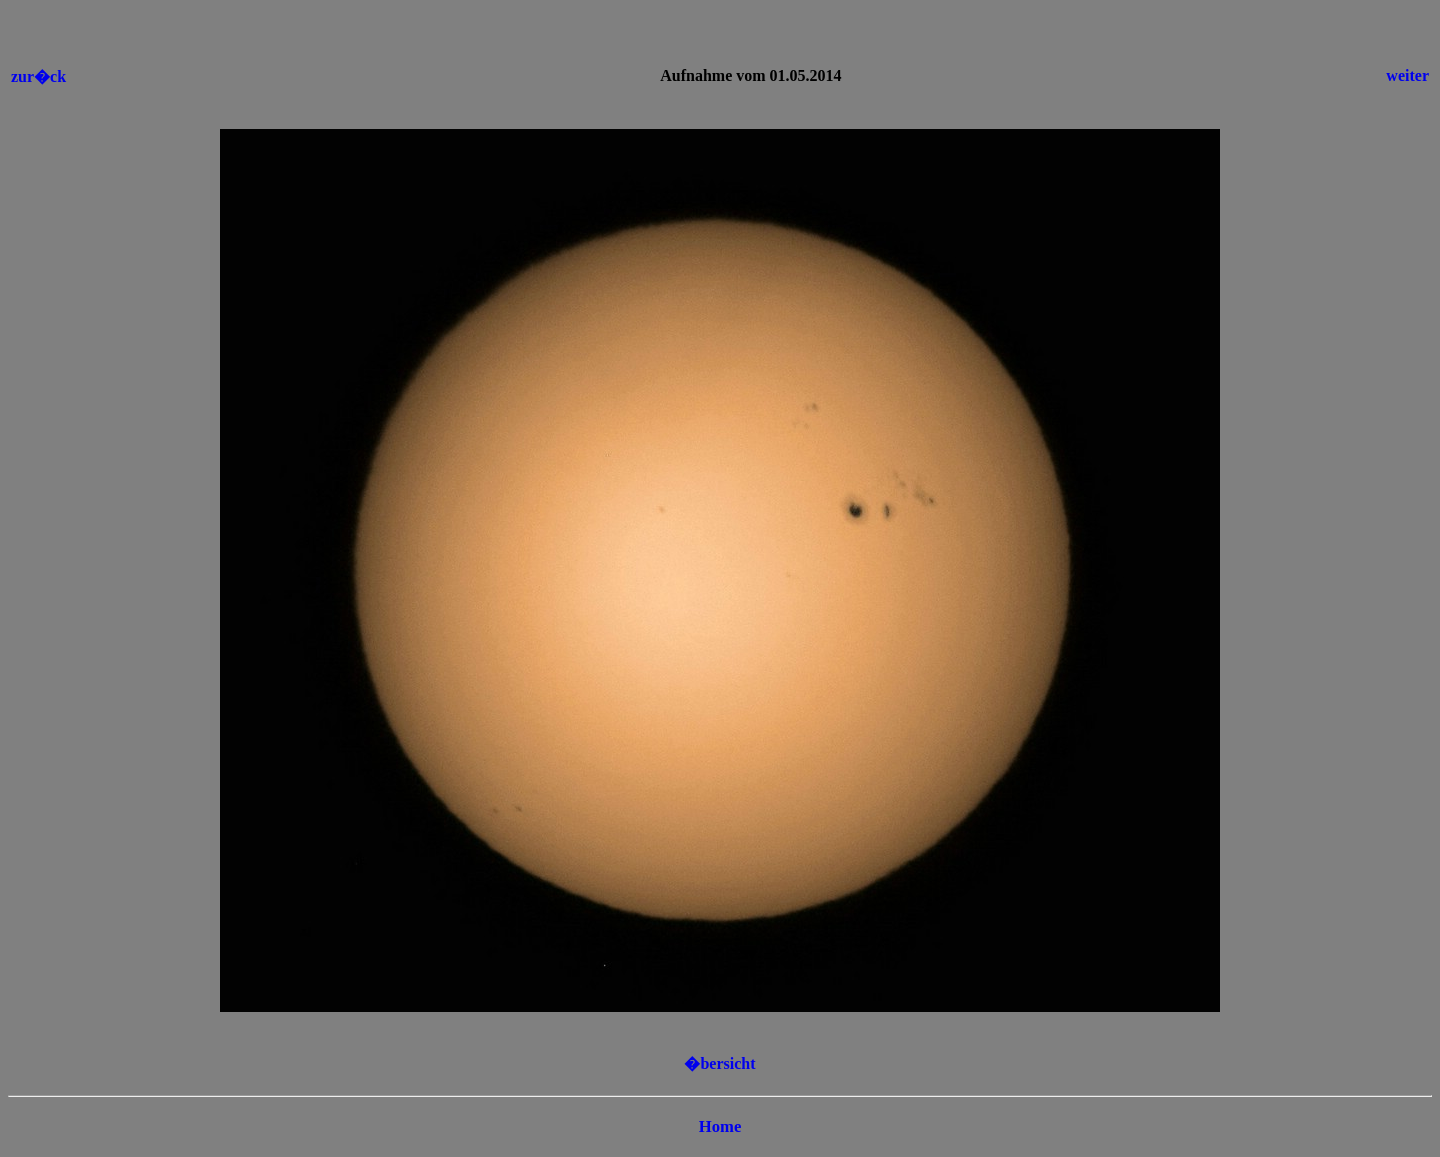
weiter (1407, 75)
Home (720, 1126)
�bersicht (719, 1063)
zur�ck (38, 76)
